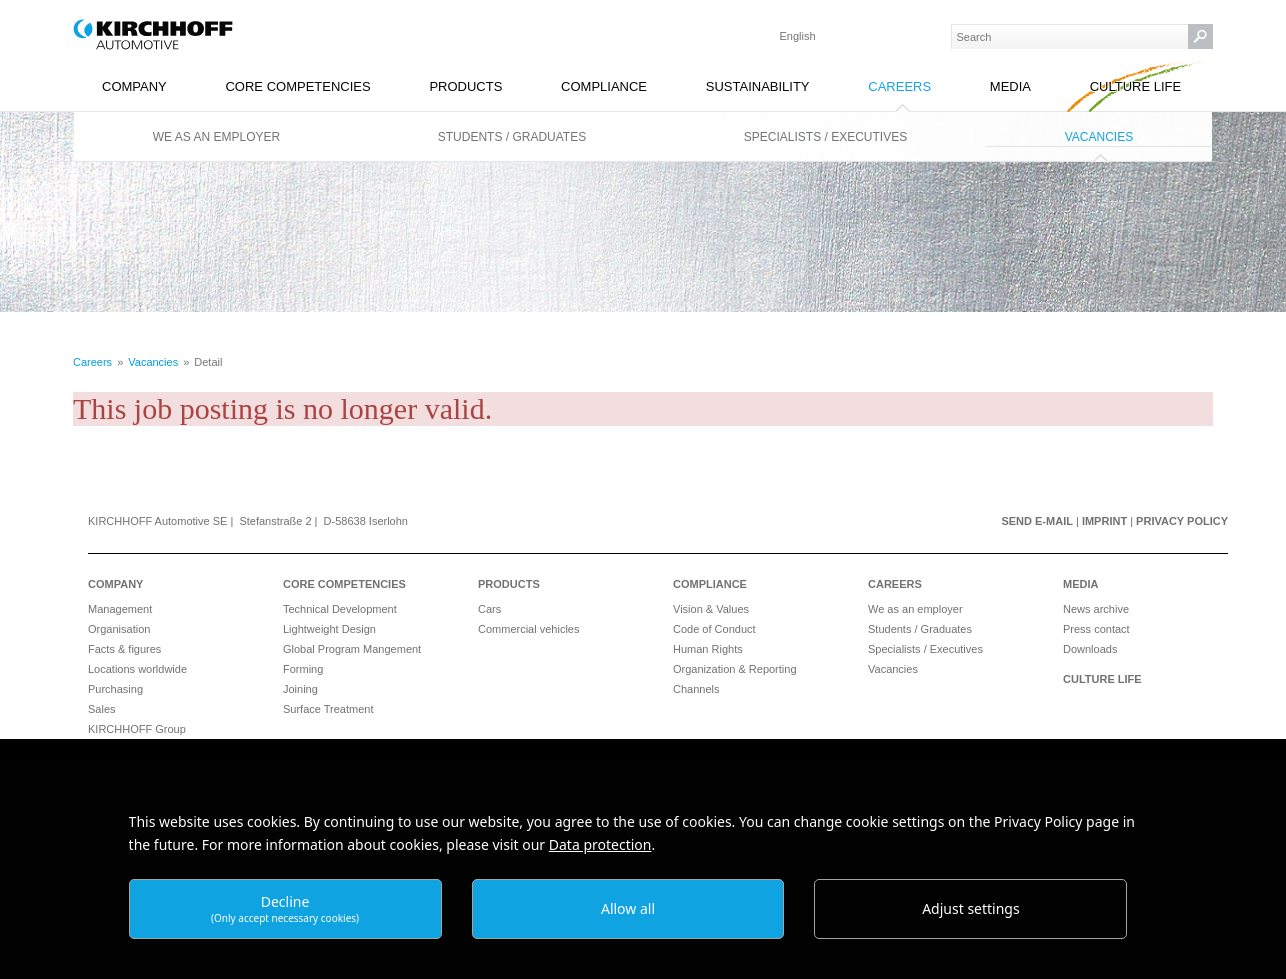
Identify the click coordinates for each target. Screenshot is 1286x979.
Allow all (628, 908)
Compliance (604, 86)
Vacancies (1099, 137)
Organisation (119, 629)
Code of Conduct (714, 629)
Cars (489, 609)
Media (1010, 86)
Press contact (1096, 629)
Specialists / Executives (825, 137)
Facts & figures (124, 649)
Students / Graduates (512, 137)
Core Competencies (297, 86)
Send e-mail (1037, 521)
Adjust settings (971, 908)
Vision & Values (711, 609)
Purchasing (115, 689)
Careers (899, 86)
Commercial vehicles (528, 629)
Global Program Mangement (352, 649)
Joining (300, 689)
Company (134, 86)
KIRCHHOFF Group (137, 729)
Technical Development (340, 609)
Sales (102, 709)
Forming (303, 669)
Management (120, 609)
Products (465, 86)
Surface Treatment (328, 709)
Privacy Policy (1182, 521)
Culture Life (1136, 86)
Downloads (1090, 649)
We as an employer (216, 137)
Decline (285, 908)
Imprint (1104, 521)
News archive (1096, 609)
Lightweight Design (329, 629)
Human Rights (708, 649)
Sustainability (758, 86)
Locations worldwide (137, 669)
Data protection (600, 844)
